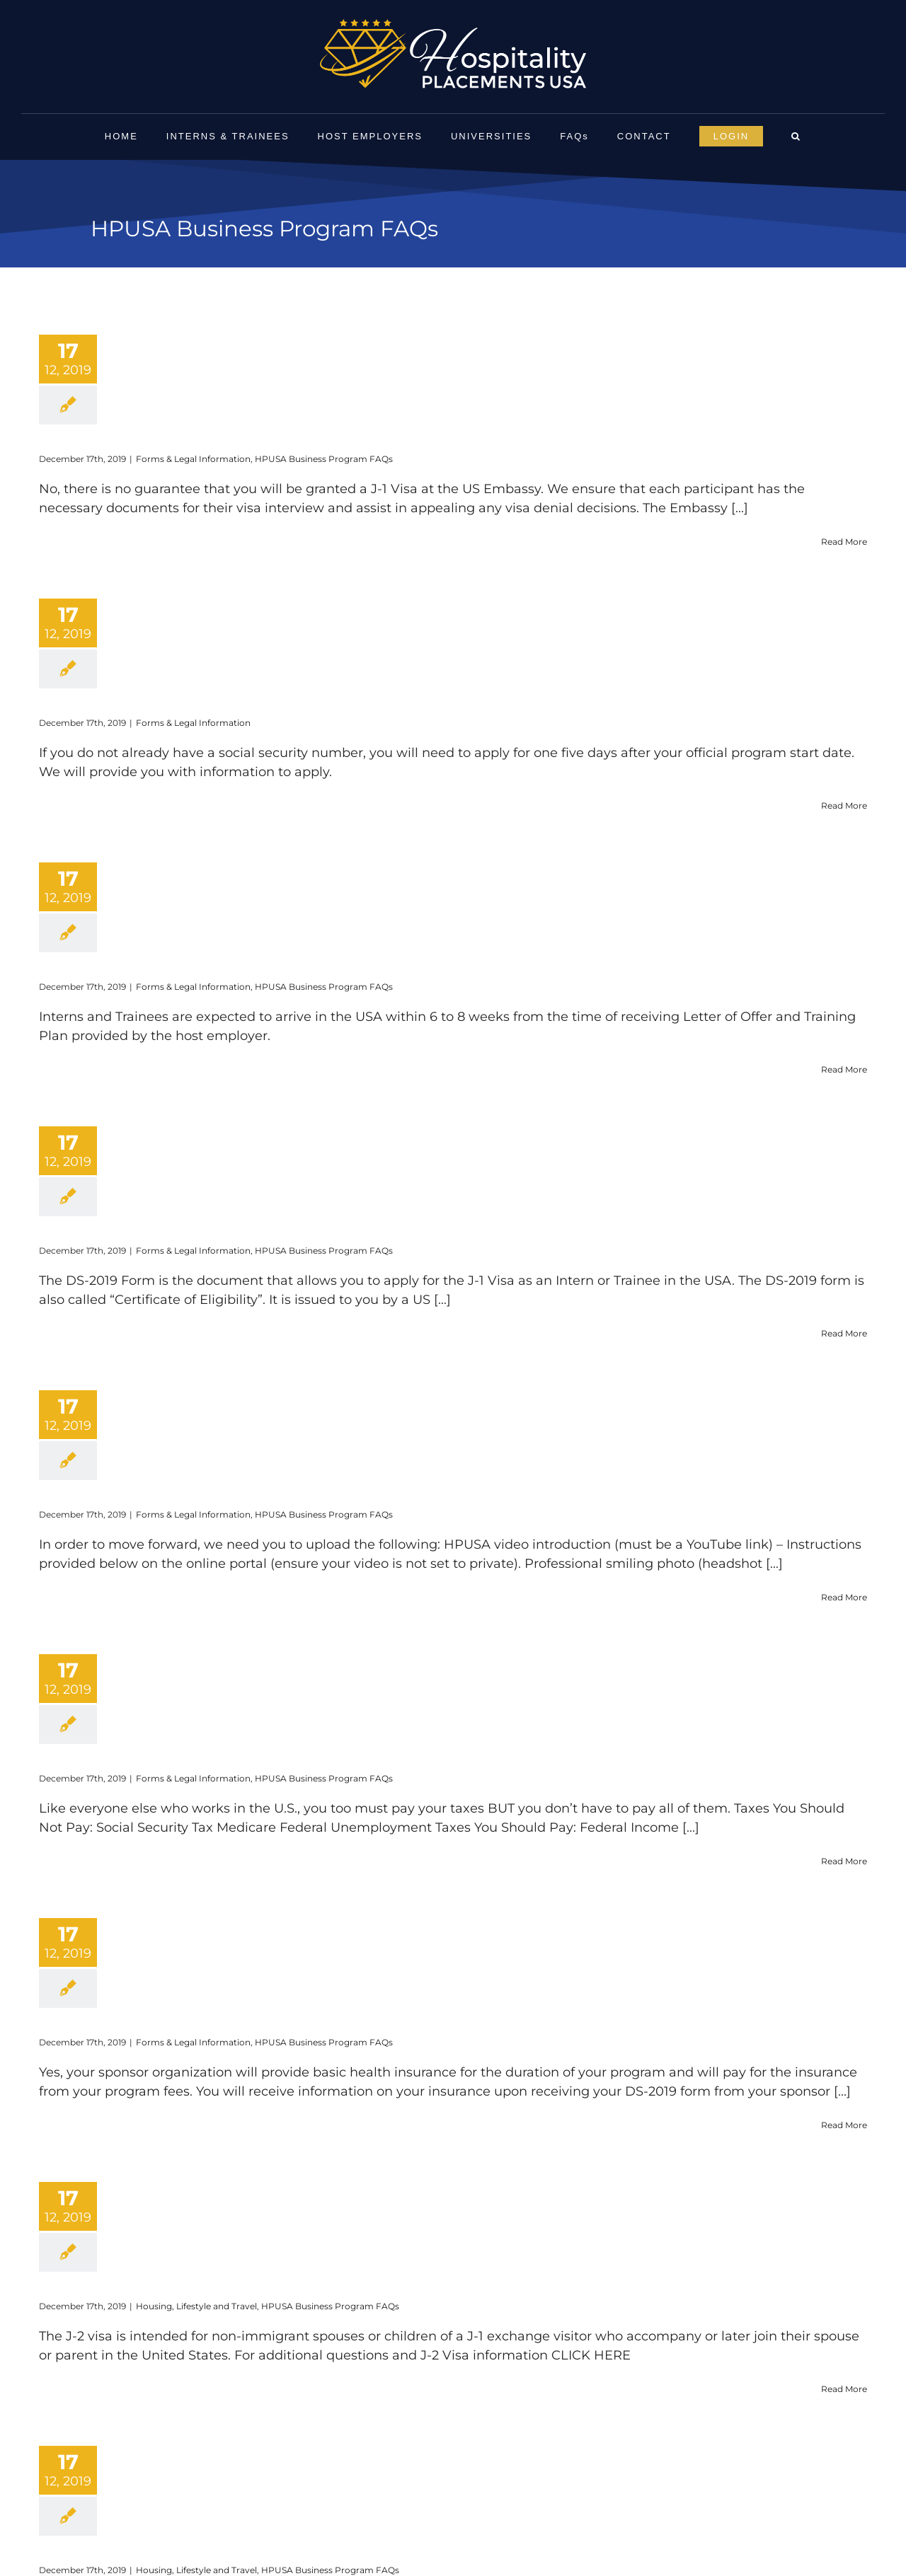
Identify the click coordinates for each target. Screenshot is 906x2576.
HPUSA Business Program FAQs (324, 459)
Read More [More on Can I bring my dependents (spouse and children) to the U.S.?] (844, 2389)
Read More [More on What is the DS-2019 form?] (844, 1333)
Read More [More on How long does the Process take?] (844, 1069)
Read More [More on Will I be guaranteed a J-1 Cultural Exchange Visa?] (844, 541)
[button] (796, 136)
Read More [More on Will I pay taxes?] (844, 1861)
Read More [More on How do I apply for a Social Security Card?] (844, 805)
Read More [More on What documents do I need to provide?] (844, 1597)
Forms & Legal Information (193, 459)
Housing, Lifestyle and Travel (196, 2306)
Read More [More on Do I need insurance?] (844, 2125)
